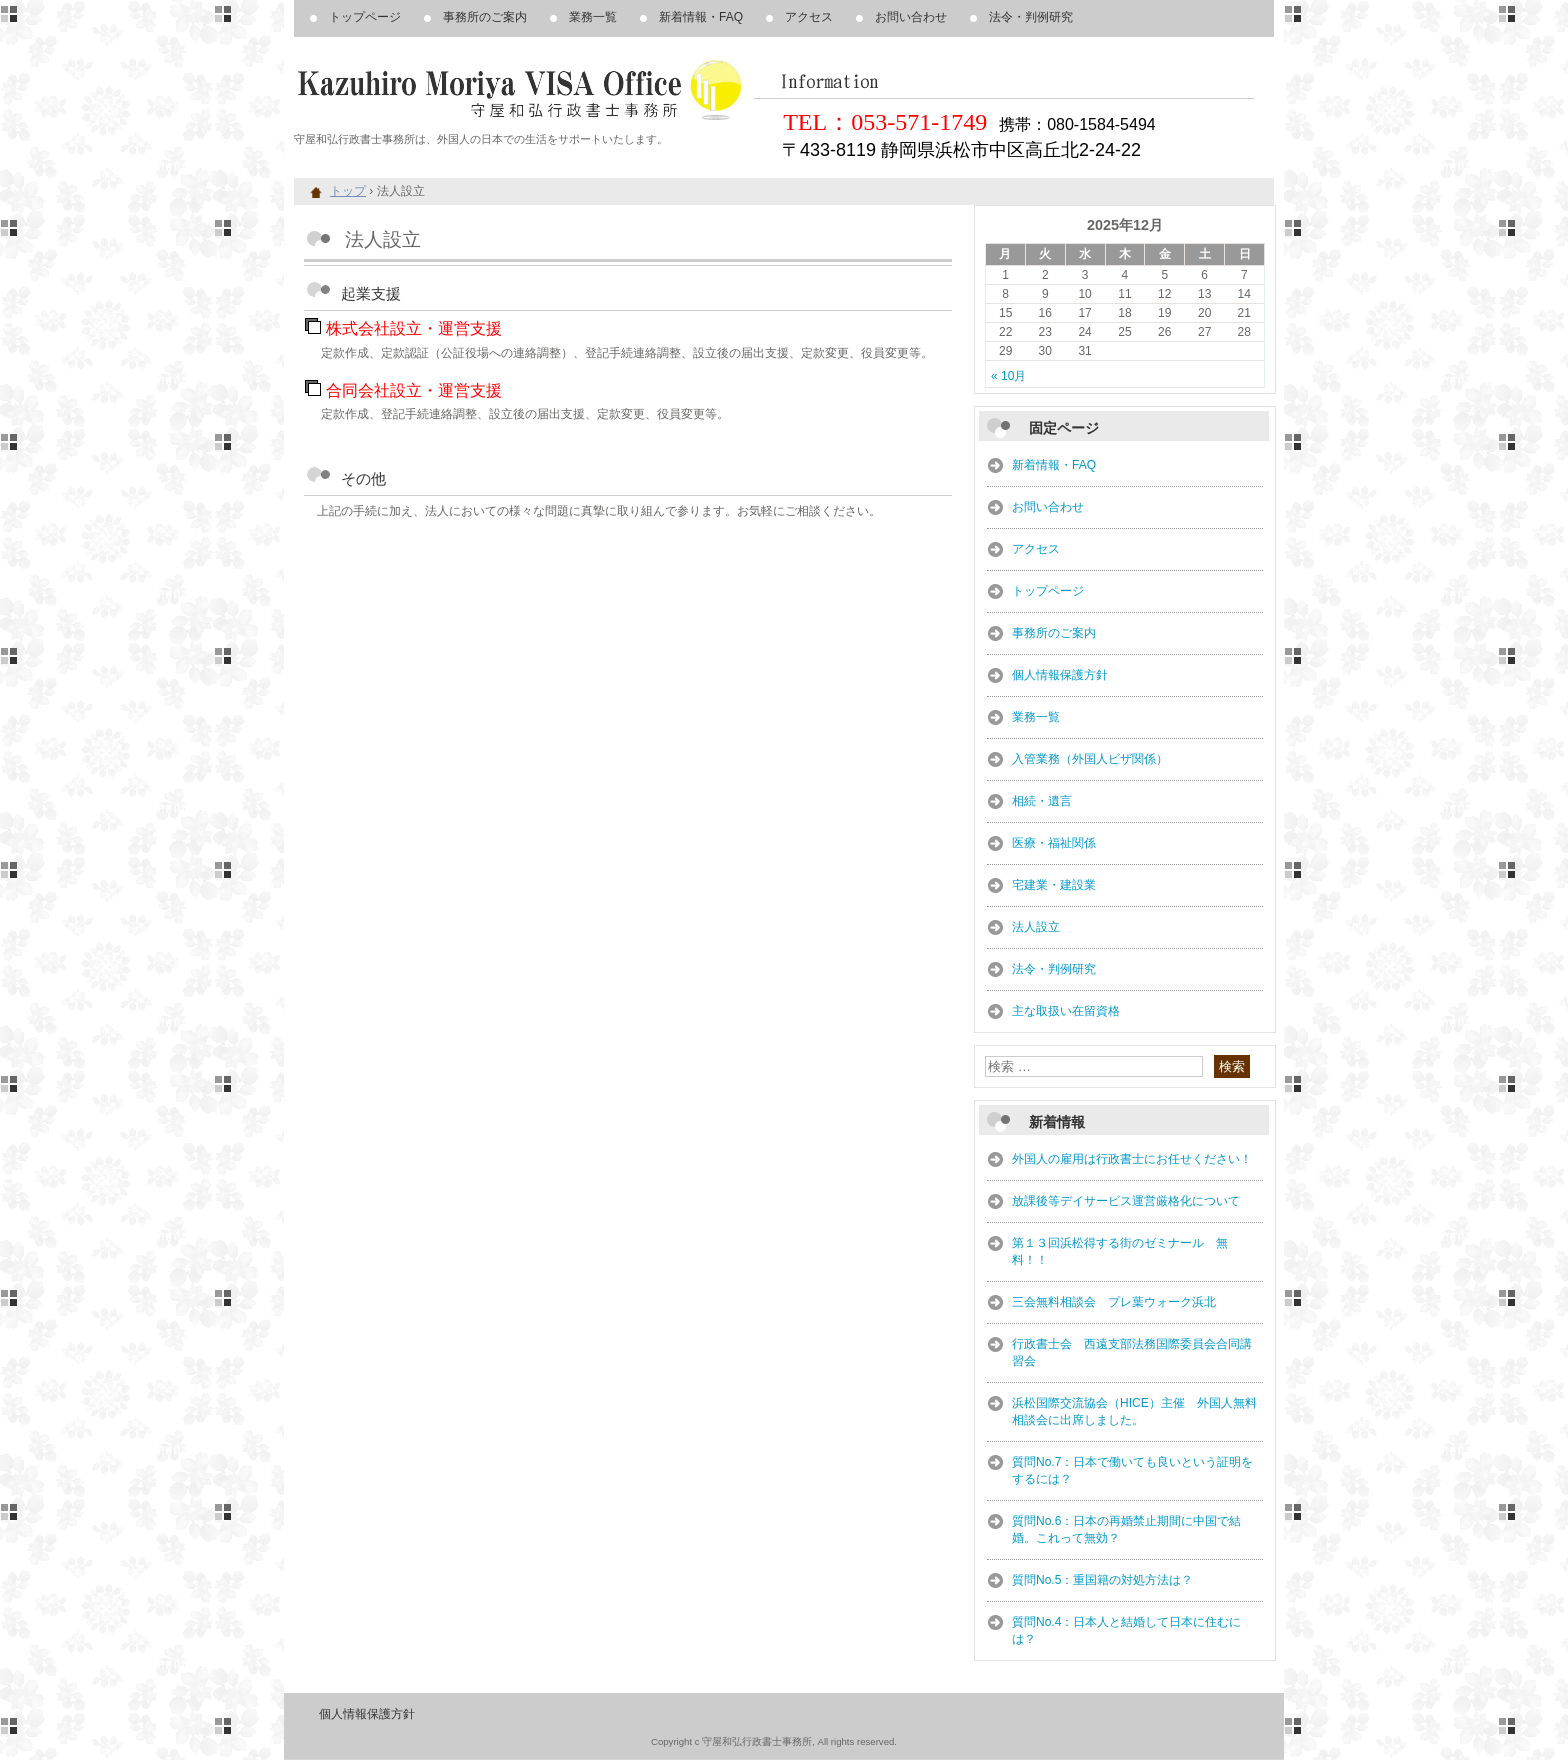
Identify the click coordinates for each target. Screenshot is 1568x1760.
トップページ (365, 17)
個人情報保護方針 (1060, 675)
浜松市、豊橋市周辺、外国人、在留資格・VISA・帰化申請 (524, 90)
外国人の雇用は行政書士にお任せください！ (1132, 1159)
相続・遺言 (1042, 801)
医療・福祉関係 (1054, 843)
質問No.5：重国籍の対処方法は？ (1102, 1580)
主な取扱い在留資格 (1066, 1011)
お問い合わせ (911, 17)
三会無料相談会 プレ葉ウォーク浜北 (1114, 1302)
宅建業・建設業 (1054, 885)
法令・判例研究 (1031, 17)
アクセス (809, 17)
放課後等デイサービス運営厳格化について (1126, 1201)
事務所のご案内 (485, 17)
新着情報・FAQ (701, 17)
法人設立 (1036, 927)
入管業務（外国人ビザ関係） (1090, 759)
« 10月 (1008, 376)
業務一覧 (593, 17)
